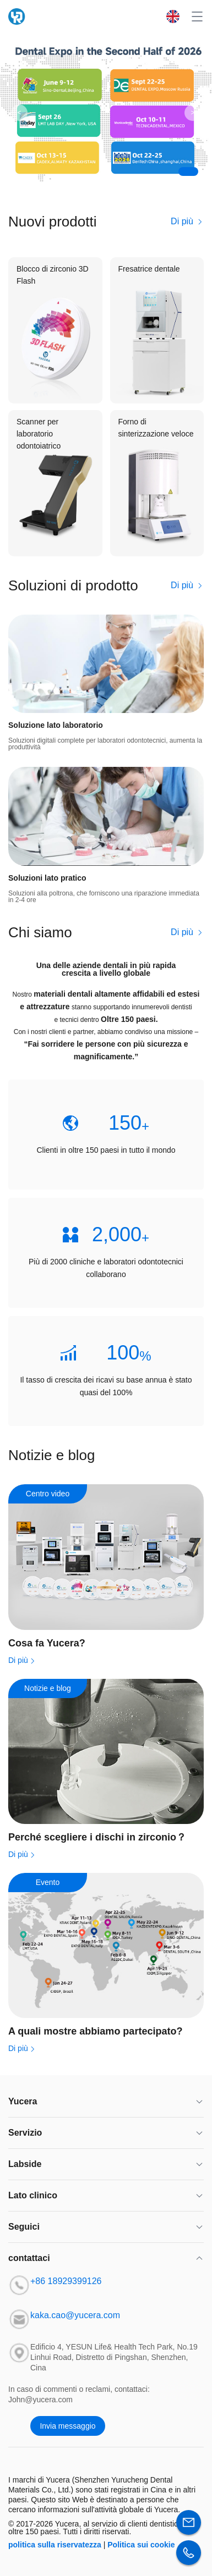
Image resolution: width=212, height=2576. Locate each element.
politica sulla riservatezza (54, 2544)
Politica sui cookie (141, 2544)
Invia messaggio (67, 2426)
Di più (187, 221)
